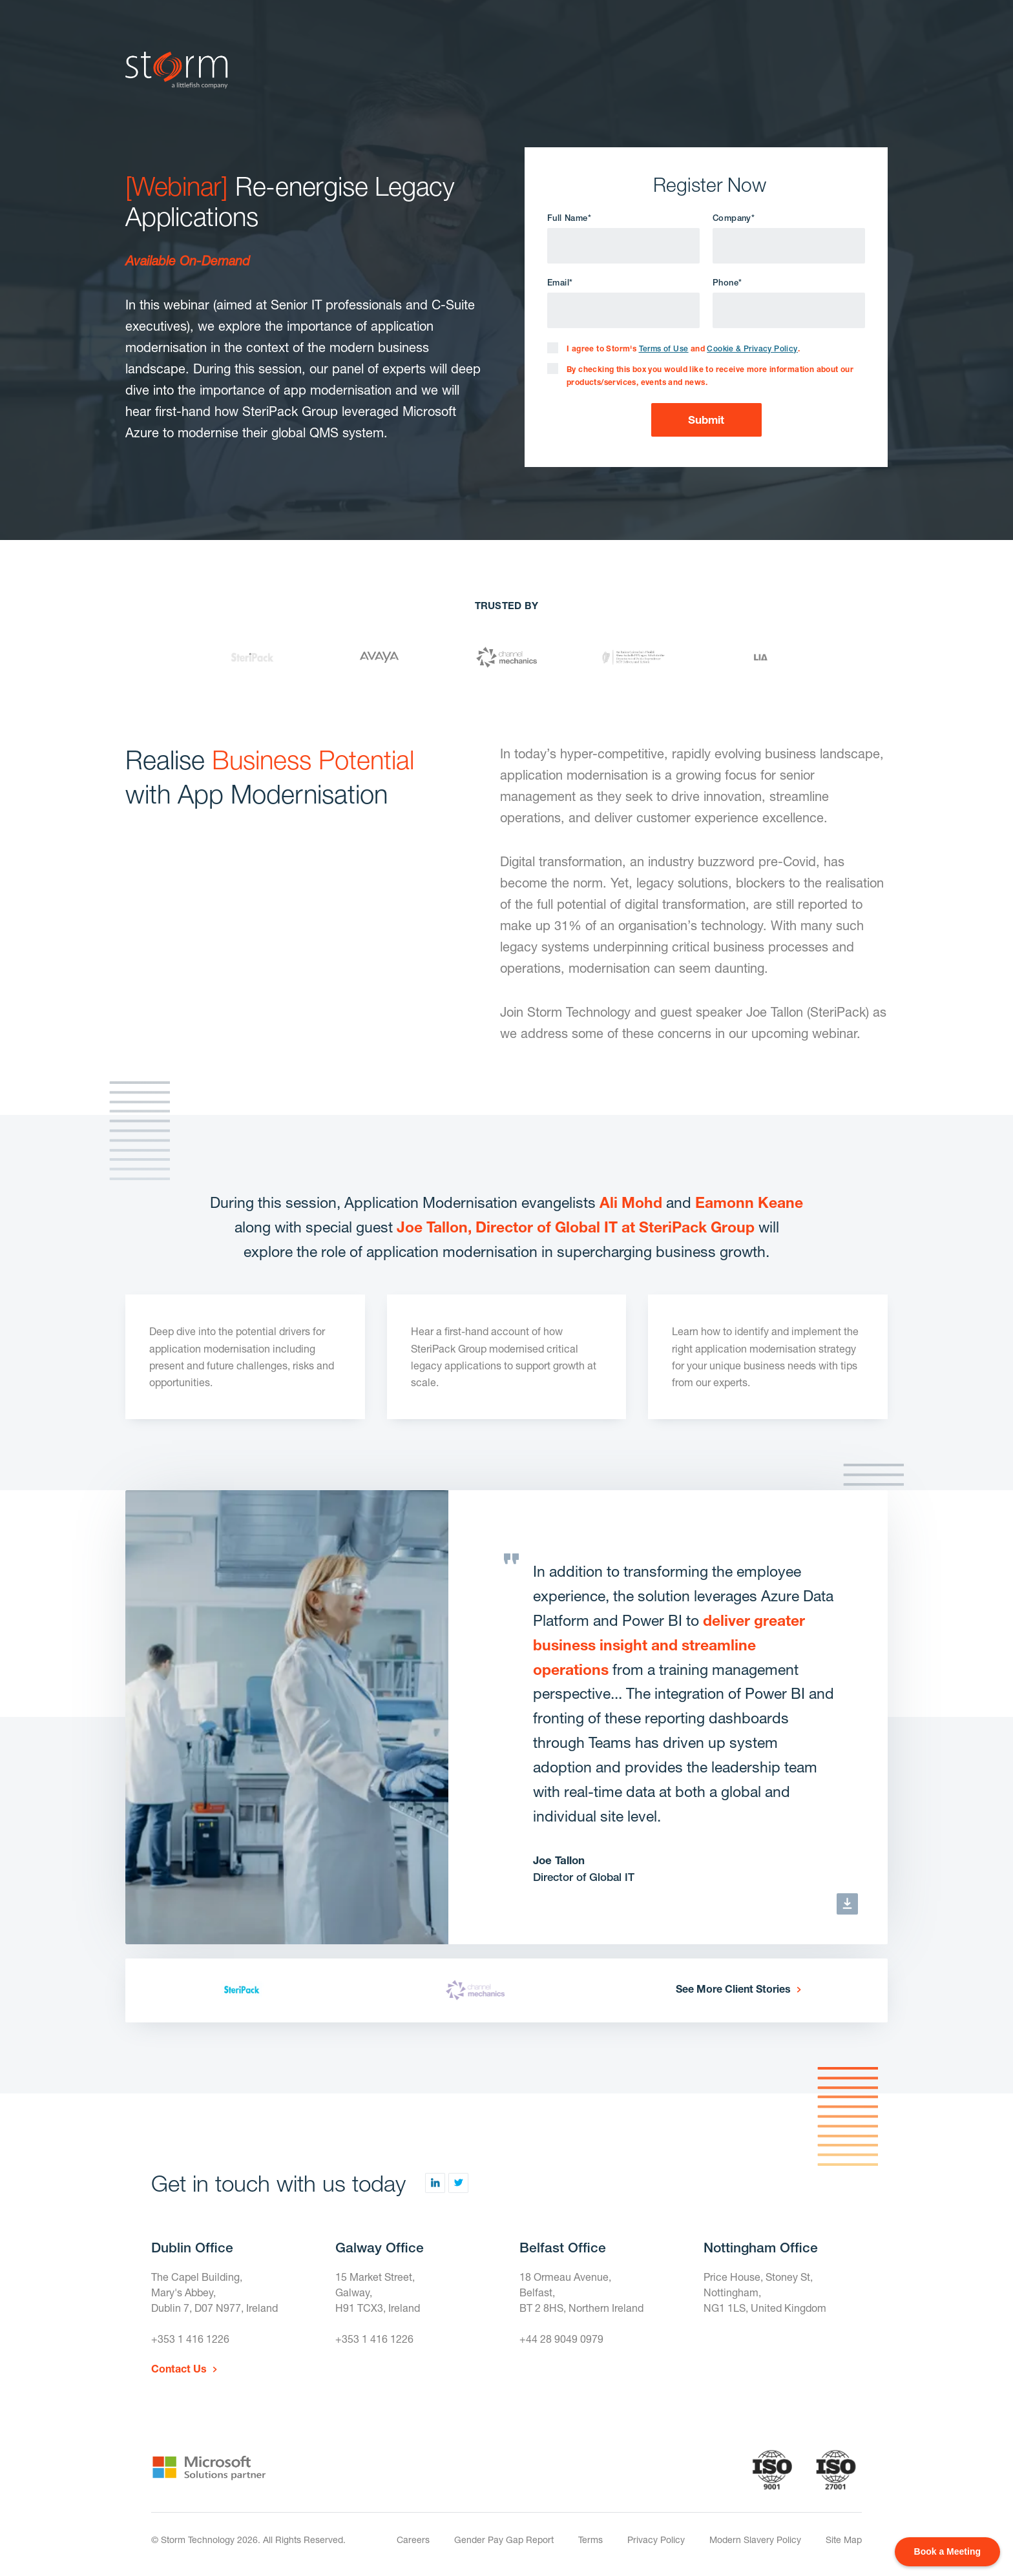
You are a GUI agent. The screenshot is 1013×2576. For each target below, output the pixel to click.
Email (559, 282)
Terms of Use (664, 348)
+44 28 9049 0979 (561, 2338)
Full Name (569, 218)
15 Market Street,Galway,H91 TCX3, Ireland (377, 2292)
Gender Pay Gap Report (504, 2539)
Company (734, 218)
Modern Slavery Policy (755, 2539)
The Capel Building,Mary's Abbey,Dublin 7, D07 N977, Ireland (214, 2292)
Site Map (844, 2539)
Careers (413, 2539)
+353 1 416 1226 (190, 2338)
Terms (590, 2539)
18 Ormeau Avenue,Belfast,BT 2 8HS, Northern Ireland (581, 2292)
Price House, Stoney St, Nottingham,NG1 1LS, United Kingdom (765, 2292)
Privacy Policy (656, 2539)
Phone (727, 282)
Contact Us (179, 2368)
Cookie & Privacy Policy (752, 348)
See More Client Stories (733, 1988)
